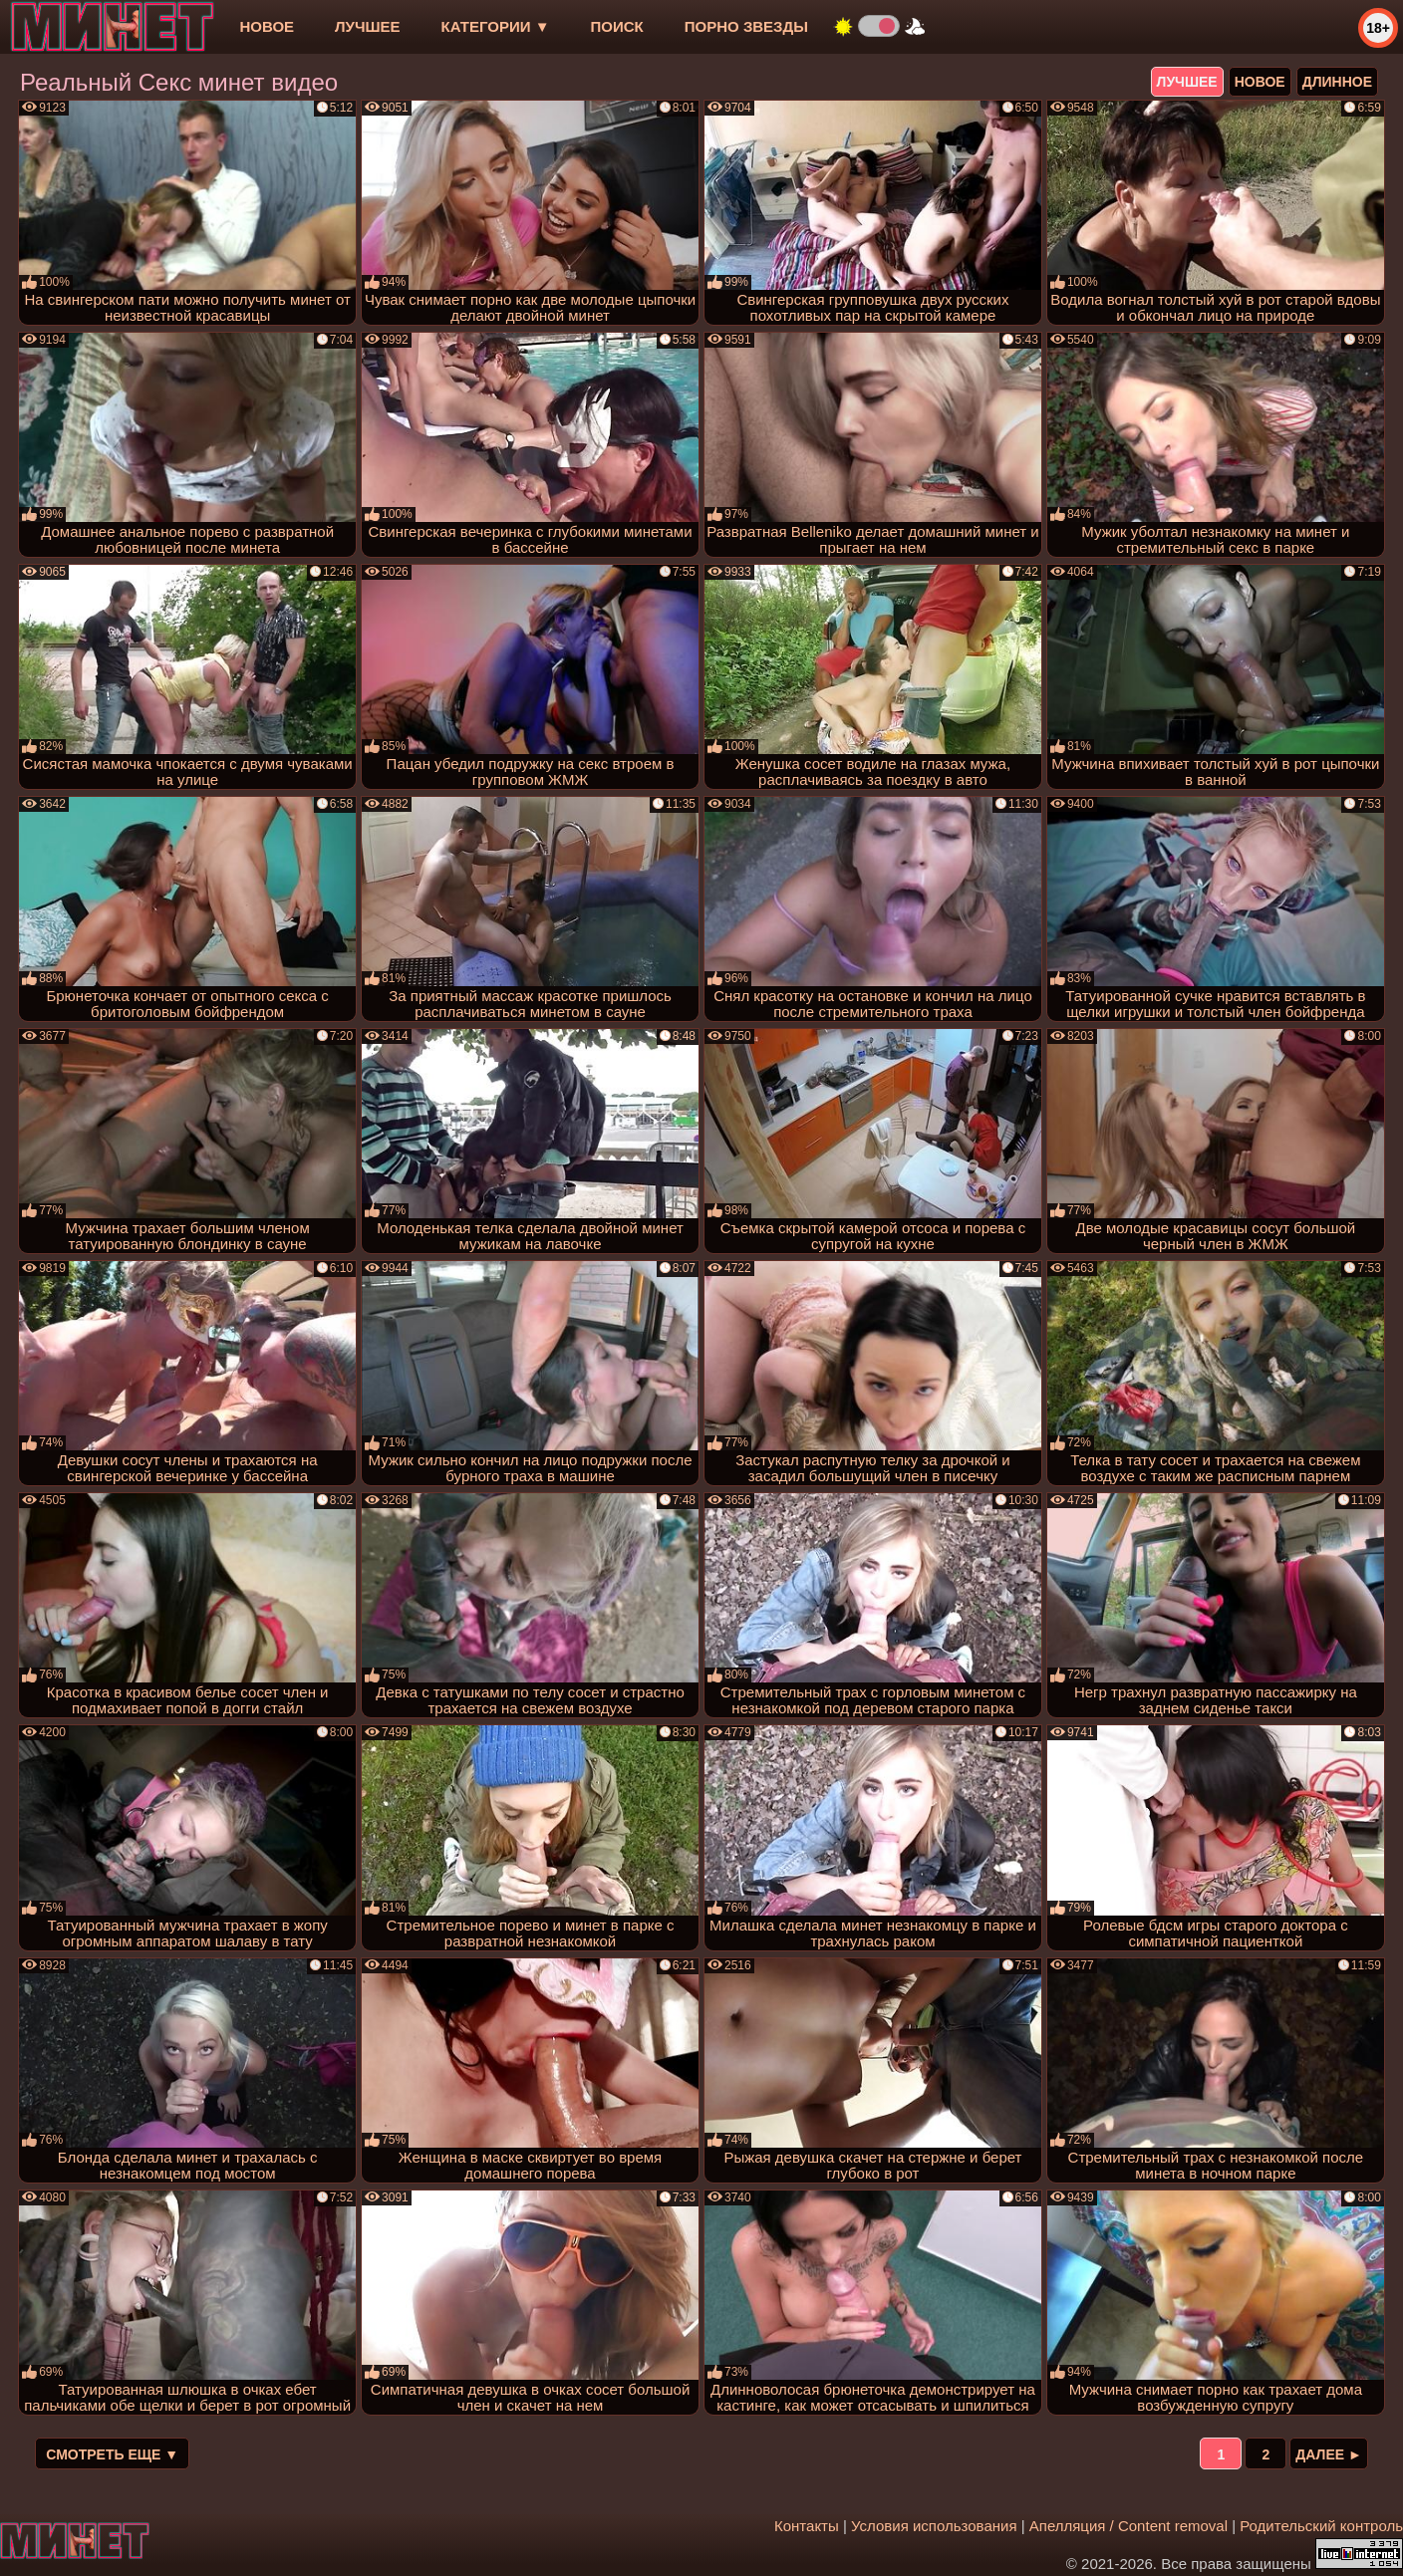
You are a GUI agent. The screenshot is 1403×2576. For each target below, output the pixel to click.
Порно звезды (746, 26)
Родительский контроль (1321, 2525)
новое (266, 26)
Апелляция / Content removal (1128, 2525)
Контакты (806, 2525)
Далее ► (1328, 2454)
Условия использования (934, 2525)
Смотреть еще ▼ (112, 2454)
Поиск (617, 26)
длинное (1337, 82)
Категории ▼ (495, 26)
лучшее (367, 26)
